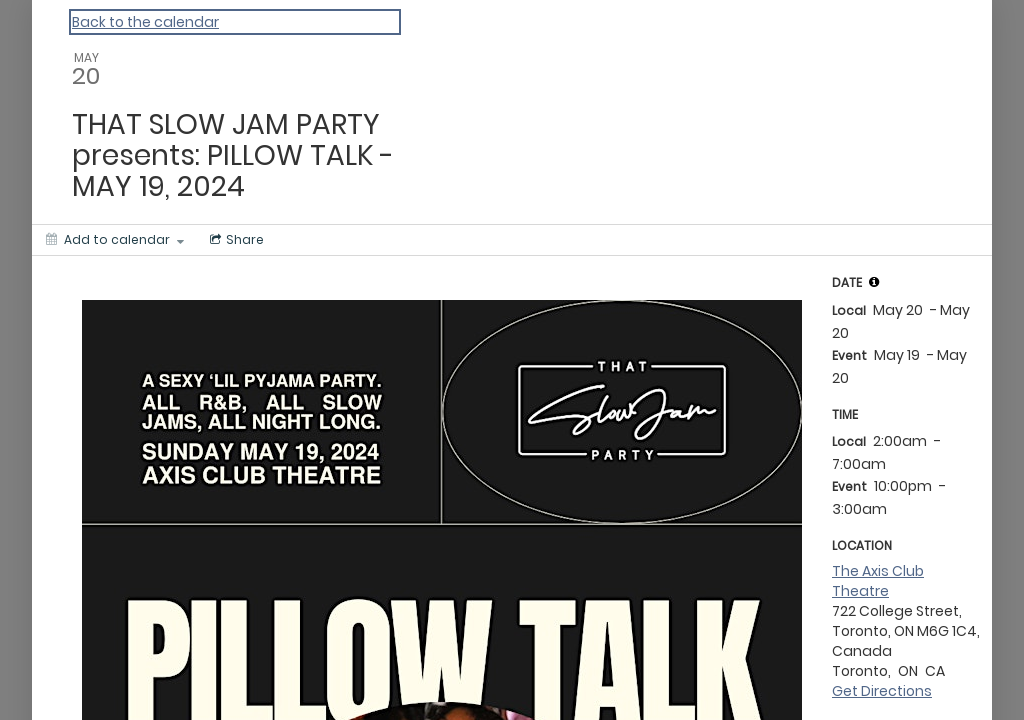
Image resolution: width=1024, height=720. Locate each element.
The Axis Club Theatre (878, 581)
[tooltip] (874, 282)
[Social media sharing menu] (235, 240)
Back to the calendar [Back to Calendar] (145, 22)
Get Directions (882, 691)
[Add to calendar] (115, 240)
